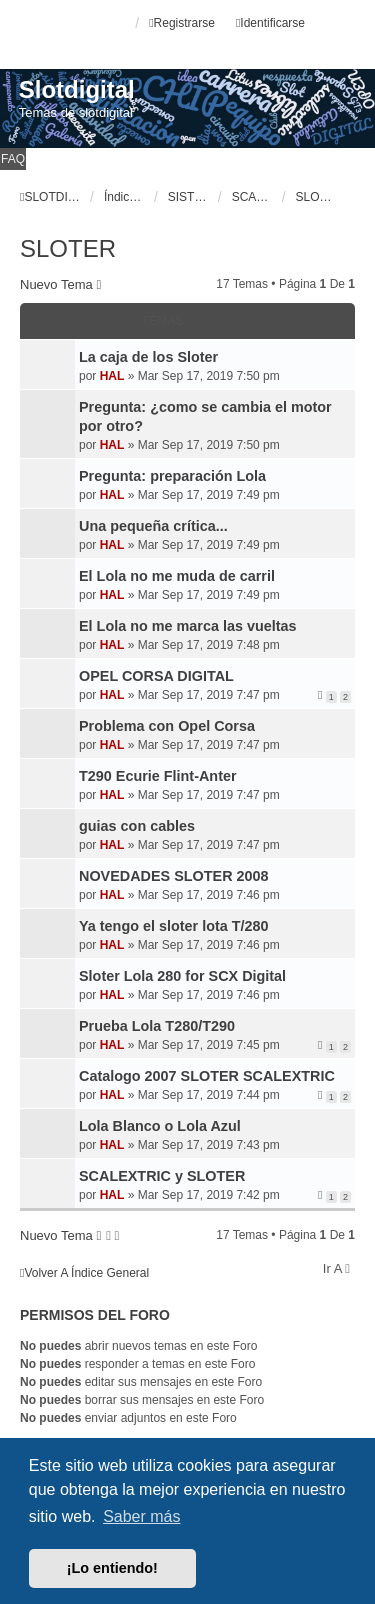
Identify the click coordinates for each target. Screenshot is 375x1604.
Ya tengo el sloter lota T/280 (174, 926)
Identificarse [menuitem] (270, 23)
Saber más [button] (141, 1516)
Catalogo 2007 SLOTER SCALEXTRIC (207, 1076)
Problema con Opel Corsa (167, 726)
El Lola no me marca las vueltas (188, 626)
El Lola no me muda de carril (177, 576)
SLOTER (68, 248)
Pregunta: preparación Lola (172, 476)
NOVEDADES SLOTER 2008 (174, 876)
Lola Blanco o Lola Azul (160, 1126)
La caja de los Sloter (148, 357)
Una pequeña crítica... (153, 526)
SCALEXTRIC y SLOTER (162, 1176)
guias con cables (137, 826)
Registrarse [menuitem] (182, 23)
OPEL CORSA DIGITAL (156, 676)
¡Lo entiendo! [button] (112, 1568)
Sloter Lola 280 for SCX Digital (182, 976)
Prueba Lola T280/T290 (157, 1026)
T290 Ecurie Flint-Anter (158, 776)
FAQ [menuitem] (13, 159)
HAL (112, 376)
